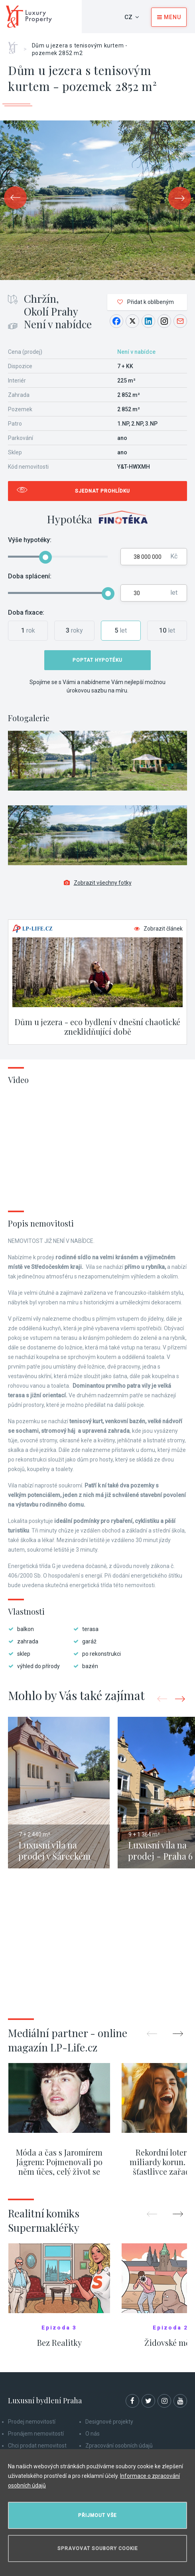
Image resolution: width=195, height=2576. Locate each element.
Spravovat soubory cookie (97, 2548)
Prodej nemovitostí (31, 2421)
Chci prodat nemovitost (37, 2445)
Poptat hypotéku (97, 660)
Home (16, 45)
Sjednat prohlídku (102, 491)
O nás (92, 2433)
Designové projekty (109, 2421)
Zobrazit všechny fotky (98, 883)
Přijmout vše (97, 2515)
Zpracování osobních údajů (119, 2445)
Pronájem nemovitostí (36, 2433)
